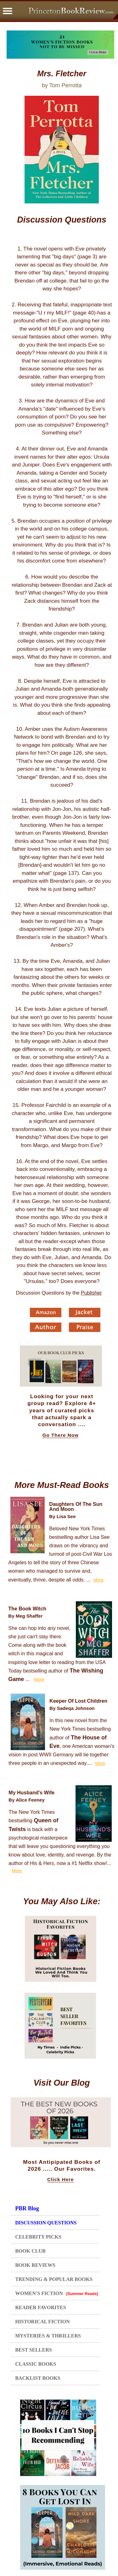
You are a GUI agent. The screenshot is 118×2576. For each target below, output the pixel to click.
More (99, 1579)
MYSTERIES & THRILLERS (48, 2335)
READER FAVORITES (40, 2307)
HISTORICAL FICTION (42, 2321)
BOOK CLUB (30, 2251)
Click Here (60, 2179)
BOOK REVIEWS (35, 2265)
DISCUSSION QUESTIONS (45, 2222)
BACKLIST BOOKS (37, 2378)
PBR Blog (27, 2208)
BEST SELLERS (33, 2349)
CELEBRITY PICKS (38, 2236)
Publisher (91, 1293)
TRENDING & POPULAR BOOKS (54, 2279)
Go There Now (60, 1435)
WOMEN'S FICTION (56, 2293)
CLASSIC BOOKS (35, 2364)
